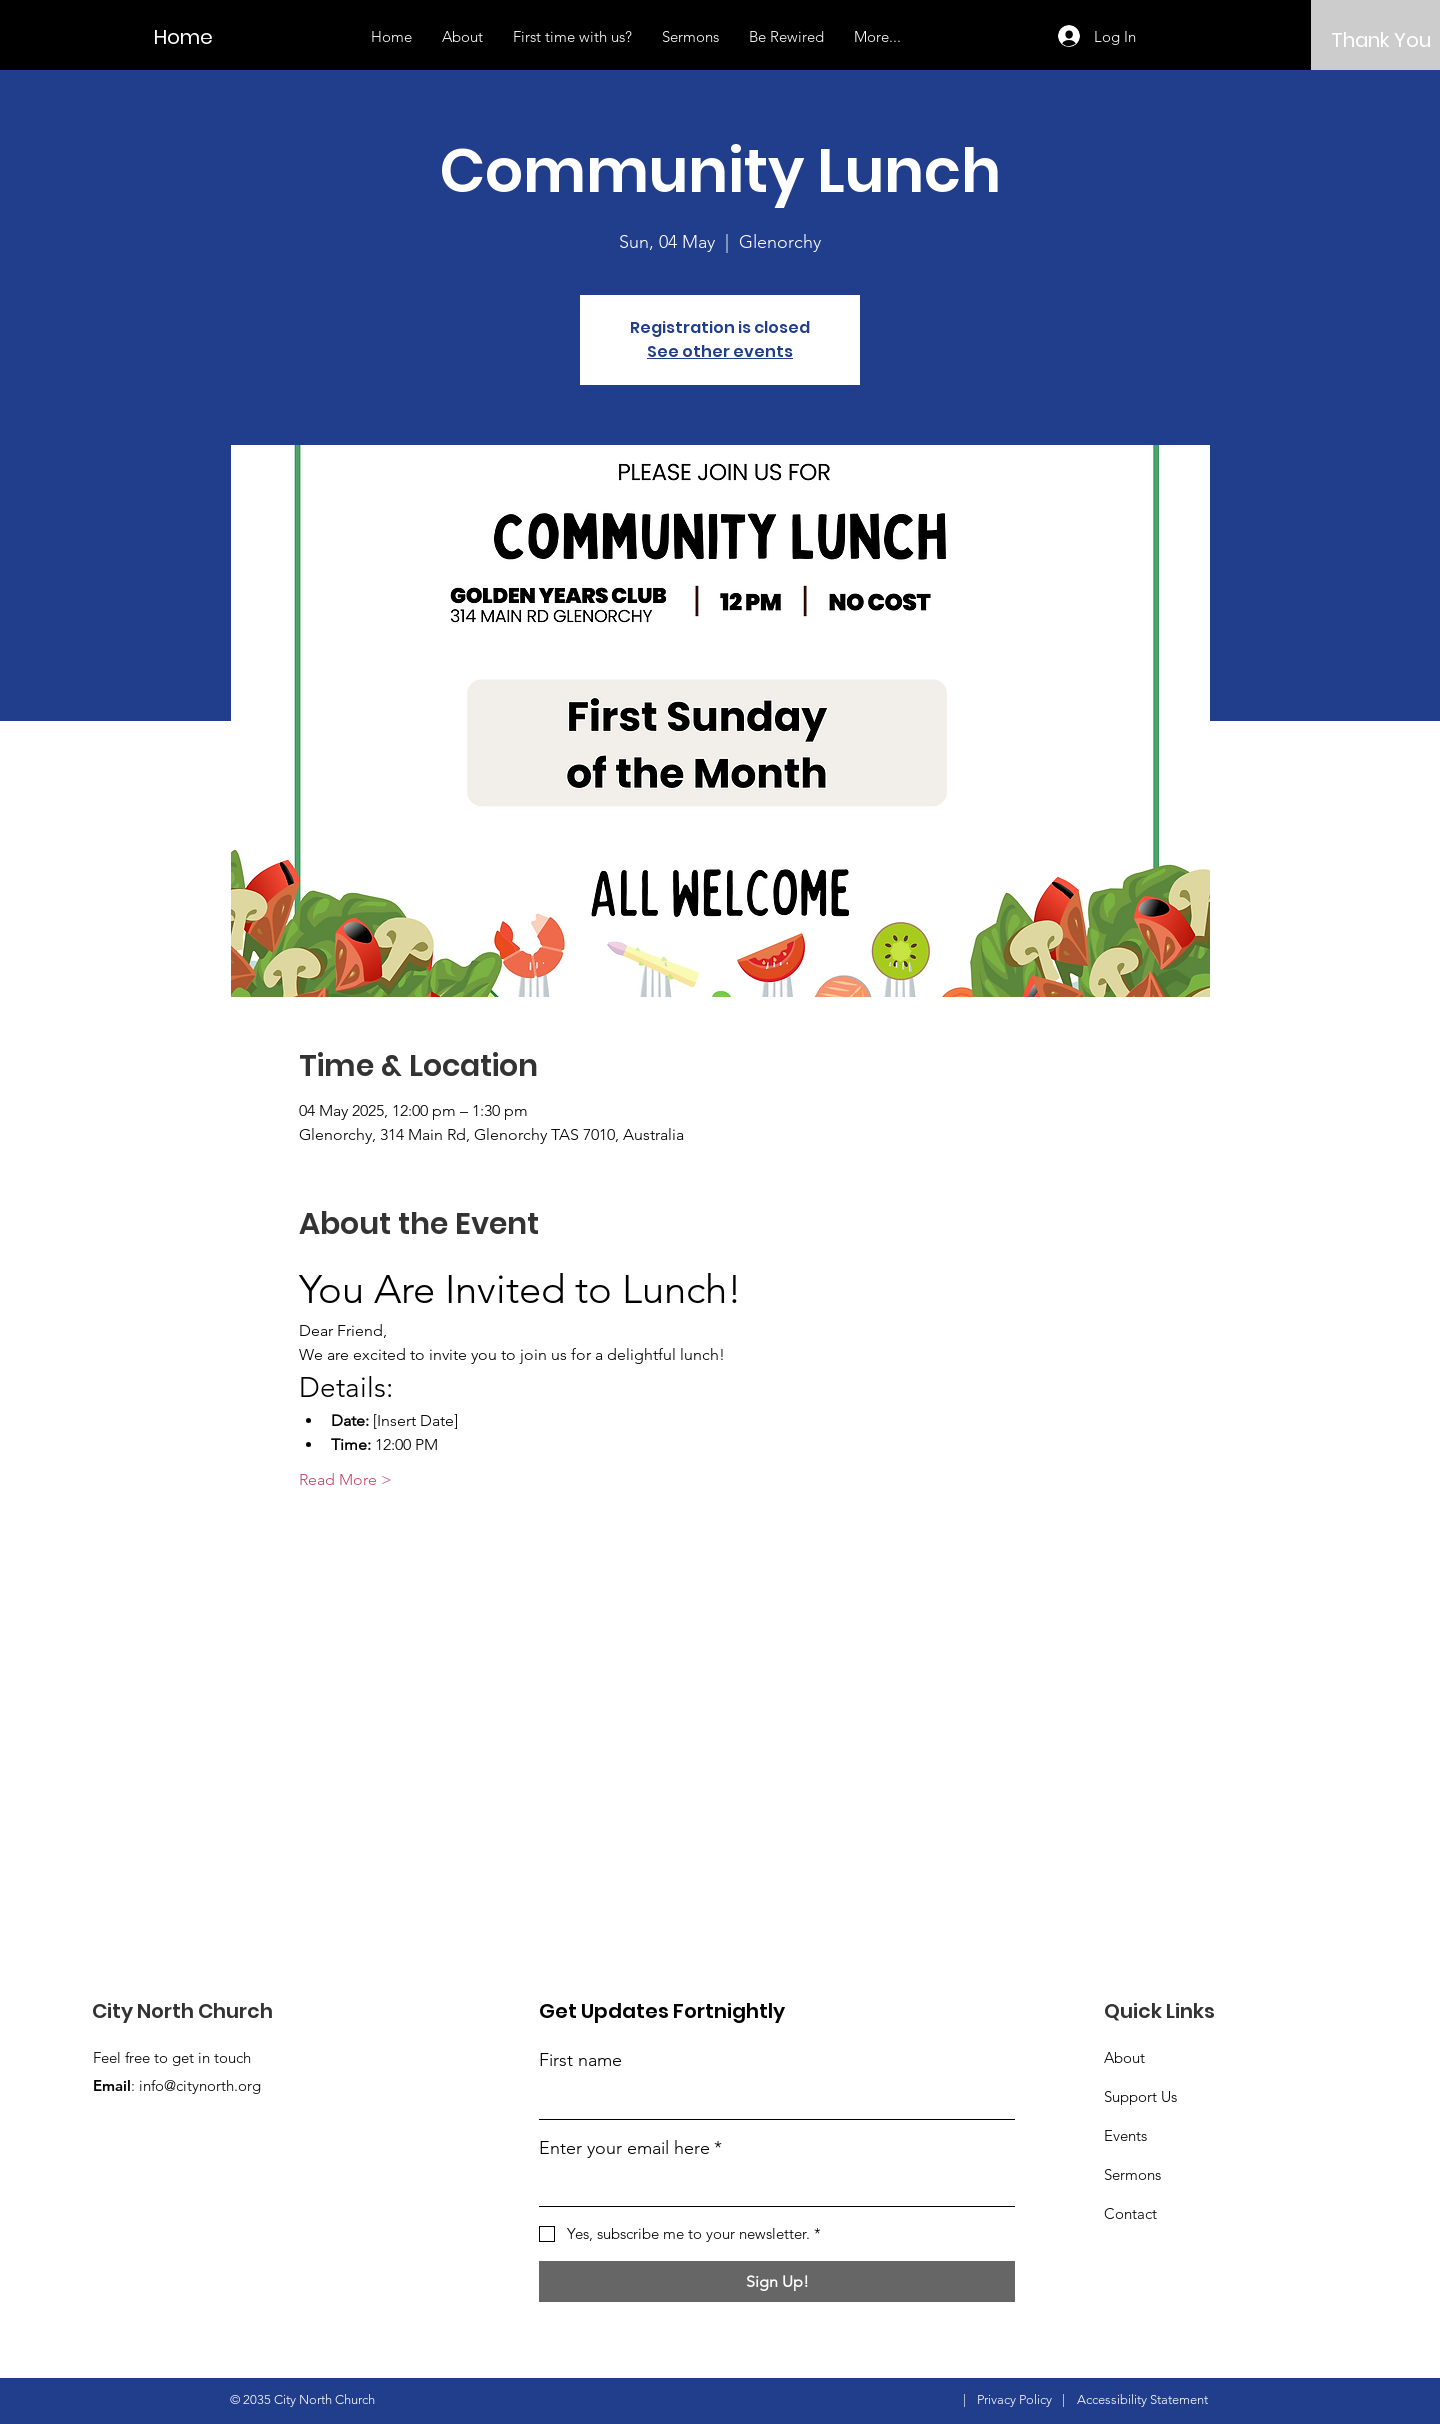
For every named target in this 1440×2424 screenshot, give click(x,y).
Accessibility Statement (1142, 2399)
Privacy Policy (1014, 2399)
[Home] (201, 36)
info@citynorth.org (200, 2085)
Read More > (345, 1479)
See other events (720, 351)
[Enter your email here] (771, 2187)
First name (580, 2060)
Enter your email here (630, 2148)
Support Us (1140, 2096)
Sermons (1132, 2174)
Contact (1130, 2213)
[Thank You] (1381, 39)
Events (1125, 2135)
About (1124, 2057)
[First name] (771, 2100)
